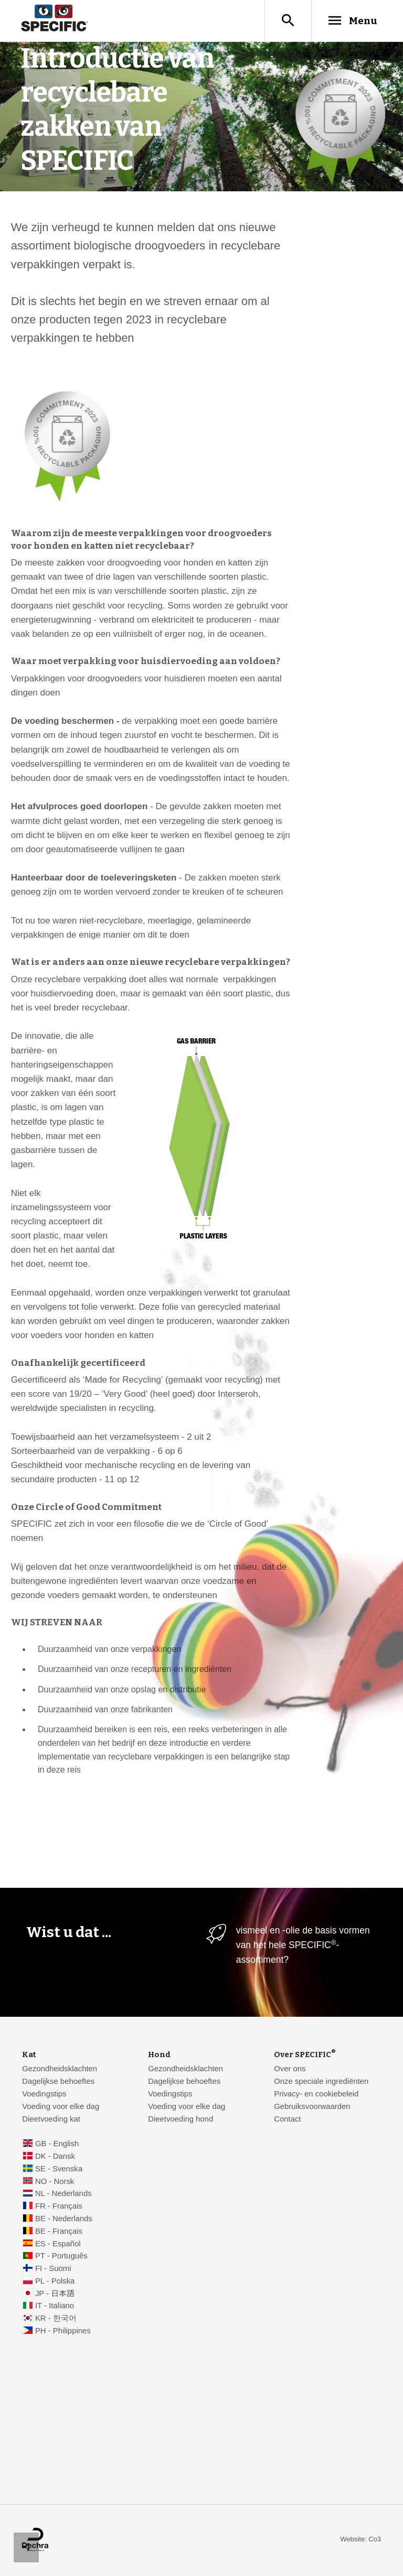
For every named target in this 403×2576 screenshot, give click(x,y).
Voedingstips (44, 2094)
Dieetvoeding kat (51, 2119)
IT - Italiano (54, 2305)
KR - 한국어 (56, 2318)
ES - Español (58, 2244)
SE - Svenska (58, 2169)
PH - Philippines (63, 2331)
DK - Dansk (55, 2156)
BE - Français (58, 2231)
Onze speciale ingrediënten (321, 2081)
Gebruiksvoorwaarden (312, 2106)
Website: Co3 (360, 2539)
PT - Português (61, 2256)
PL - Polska (55, 2281)
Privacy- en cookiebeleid (316, 2094)
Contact (287, 2119)
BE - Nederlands (63, 2218)
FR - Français (58, 2206)
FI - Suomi (53, 2268)
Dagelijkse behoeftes (58, 2081)
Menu (351, 20)
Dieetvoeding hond (180, 2119)
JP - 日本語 (55, 2293)
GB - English (57, 2143)
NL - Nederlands (63, 2193)
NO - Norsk (54, 2181)
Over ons (289, 2068)
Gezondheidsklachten (59, 2068)
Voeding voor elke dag (60, 2106)
